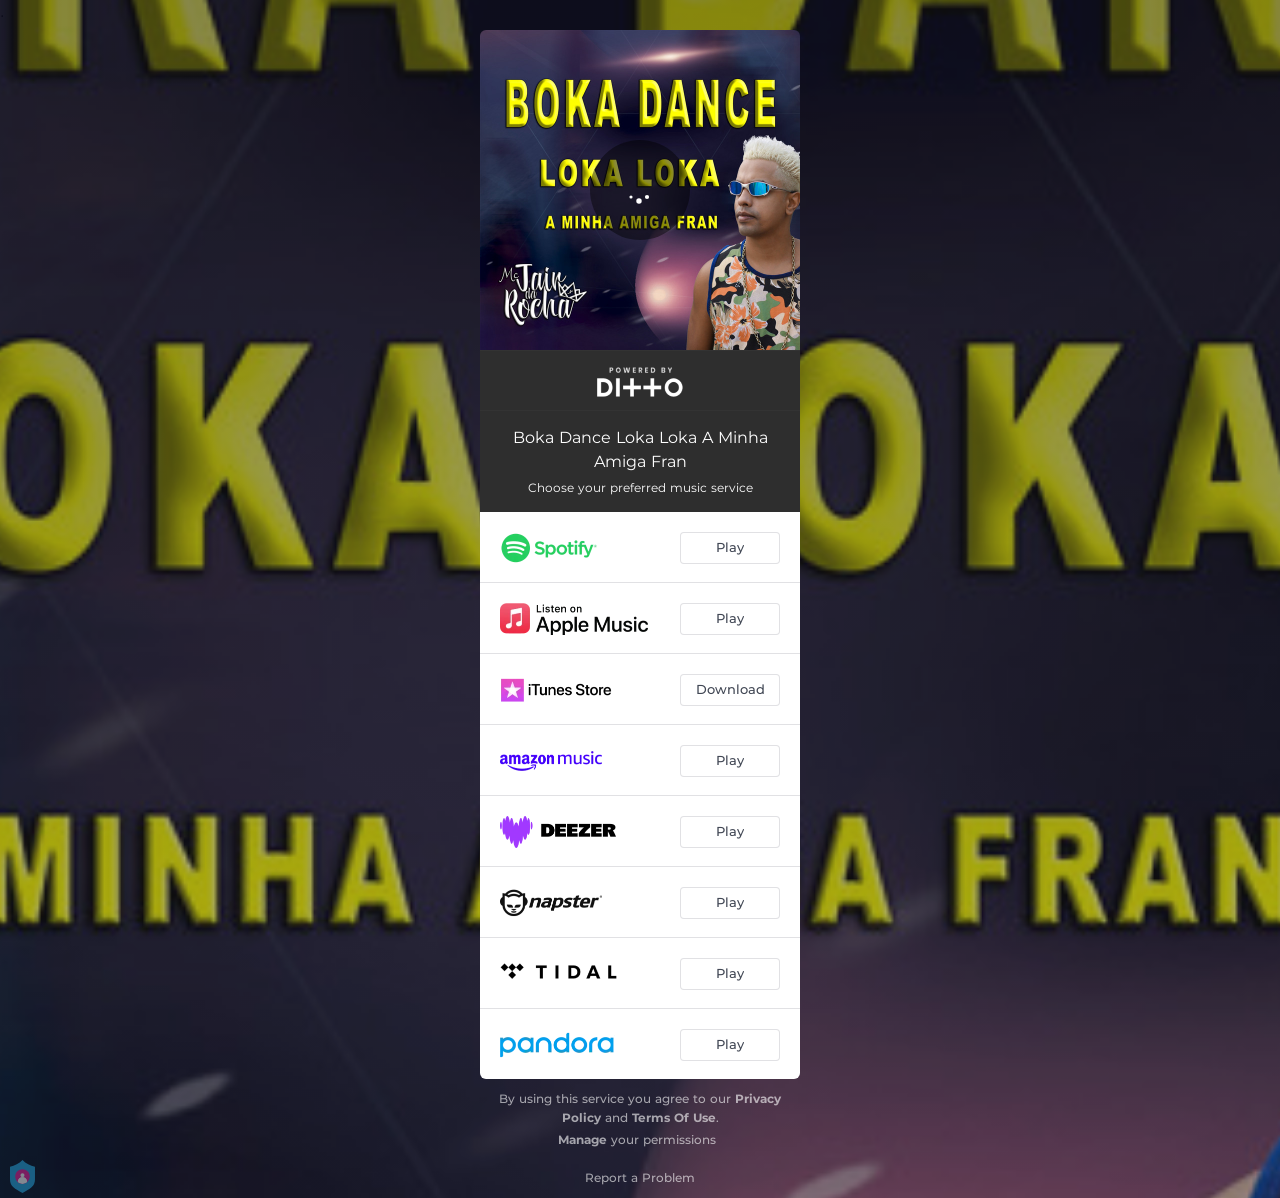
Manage (582, 1139)
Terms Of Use (674, 1117)
